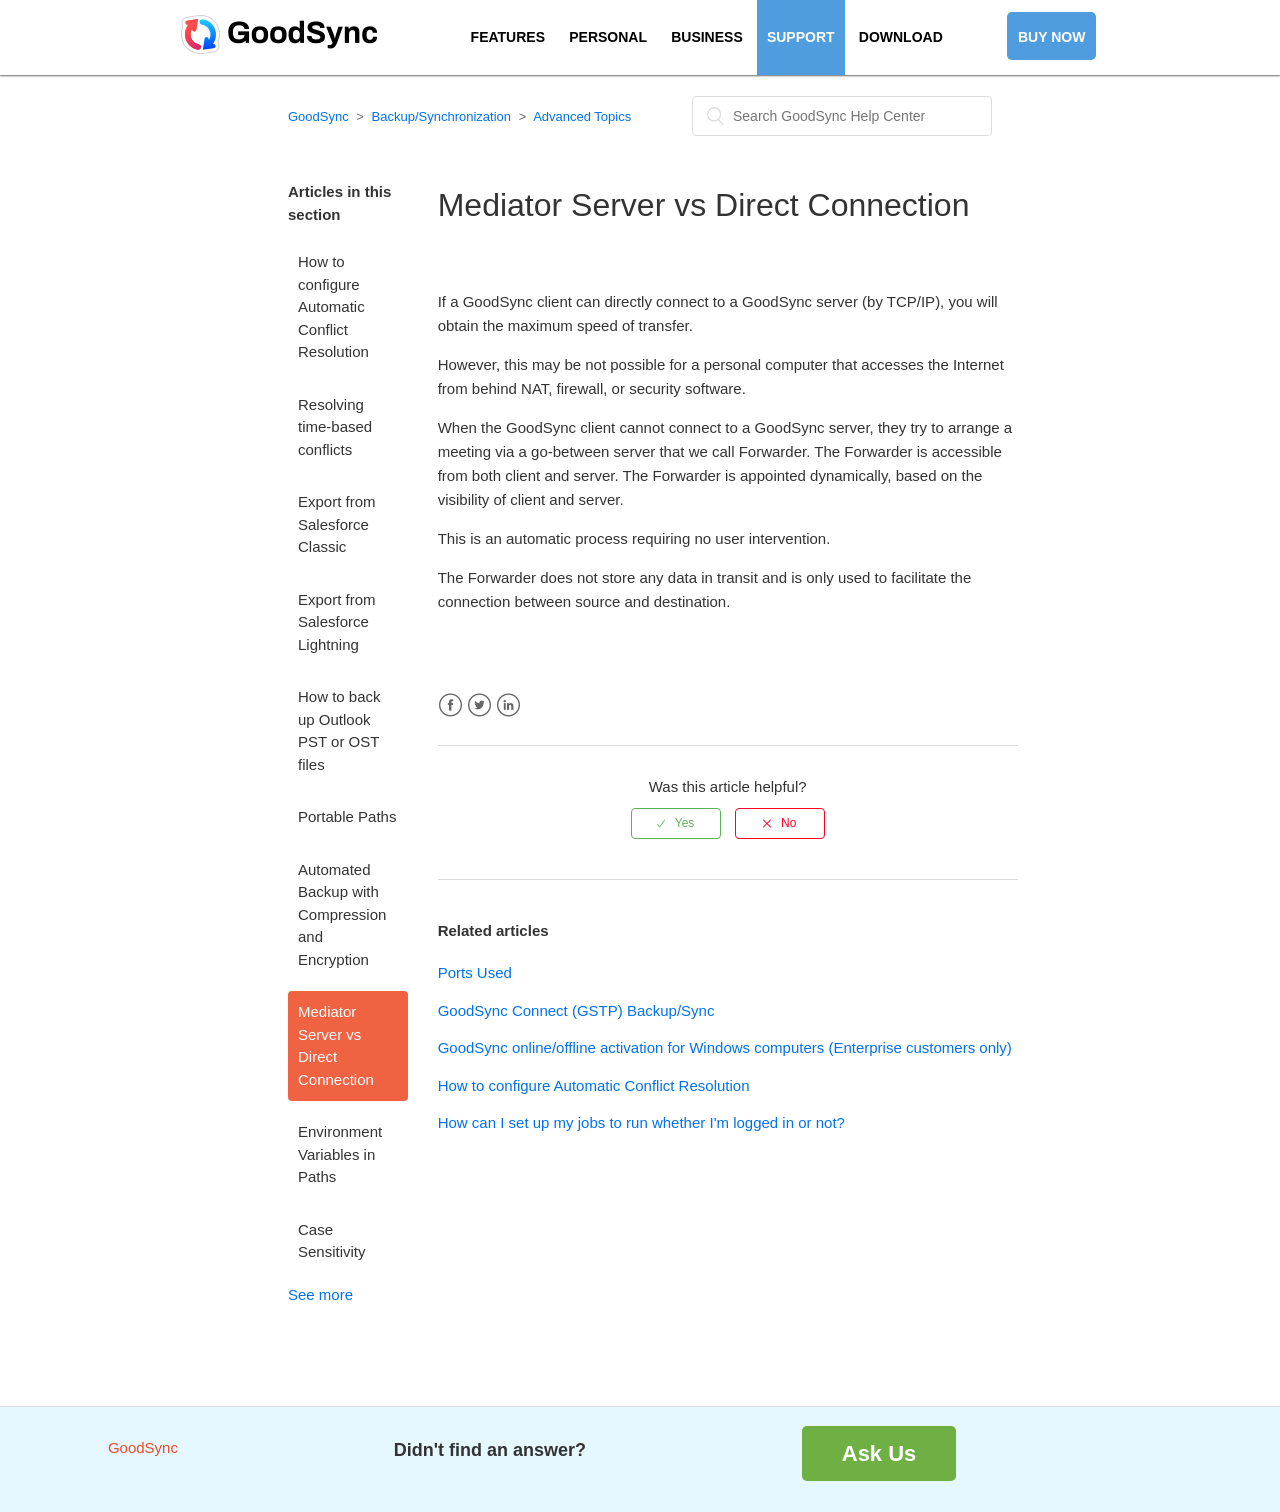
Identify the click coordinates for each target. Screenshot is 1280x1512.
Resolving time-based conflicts (335, 427)
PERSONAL (608, 37)
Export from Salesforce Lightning (337, 622)
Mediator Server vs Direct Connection (336, 1045)
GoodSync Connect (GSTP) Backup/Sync (576, 1010)
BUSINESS (707, 37)
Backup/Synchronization (441, 116)
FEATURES (508, 37)
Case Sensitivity (332, 1241)
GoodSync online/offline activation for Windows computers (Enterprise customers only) (725, 1047)
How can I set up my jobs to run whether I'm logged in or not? (641, 1122)
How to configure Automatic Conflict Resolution (333, 306)
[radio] (676, 823)
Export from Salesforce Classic (337, 524)
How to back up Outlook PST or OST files (339, 730)
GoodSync (318, 116)
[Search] (842, 116)
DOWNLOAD (901, 37)
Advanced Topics (582, 116)
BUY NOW (1051, 37)
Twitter (479, 705)
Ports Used (475, 972)
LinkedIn (508, 705)
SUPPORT (801, 37)
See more (320, 1294)
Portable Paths (347, 816)
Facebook (450, 705)
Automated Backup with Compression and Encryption (342, 914)
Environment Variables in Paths (340, 1154)
